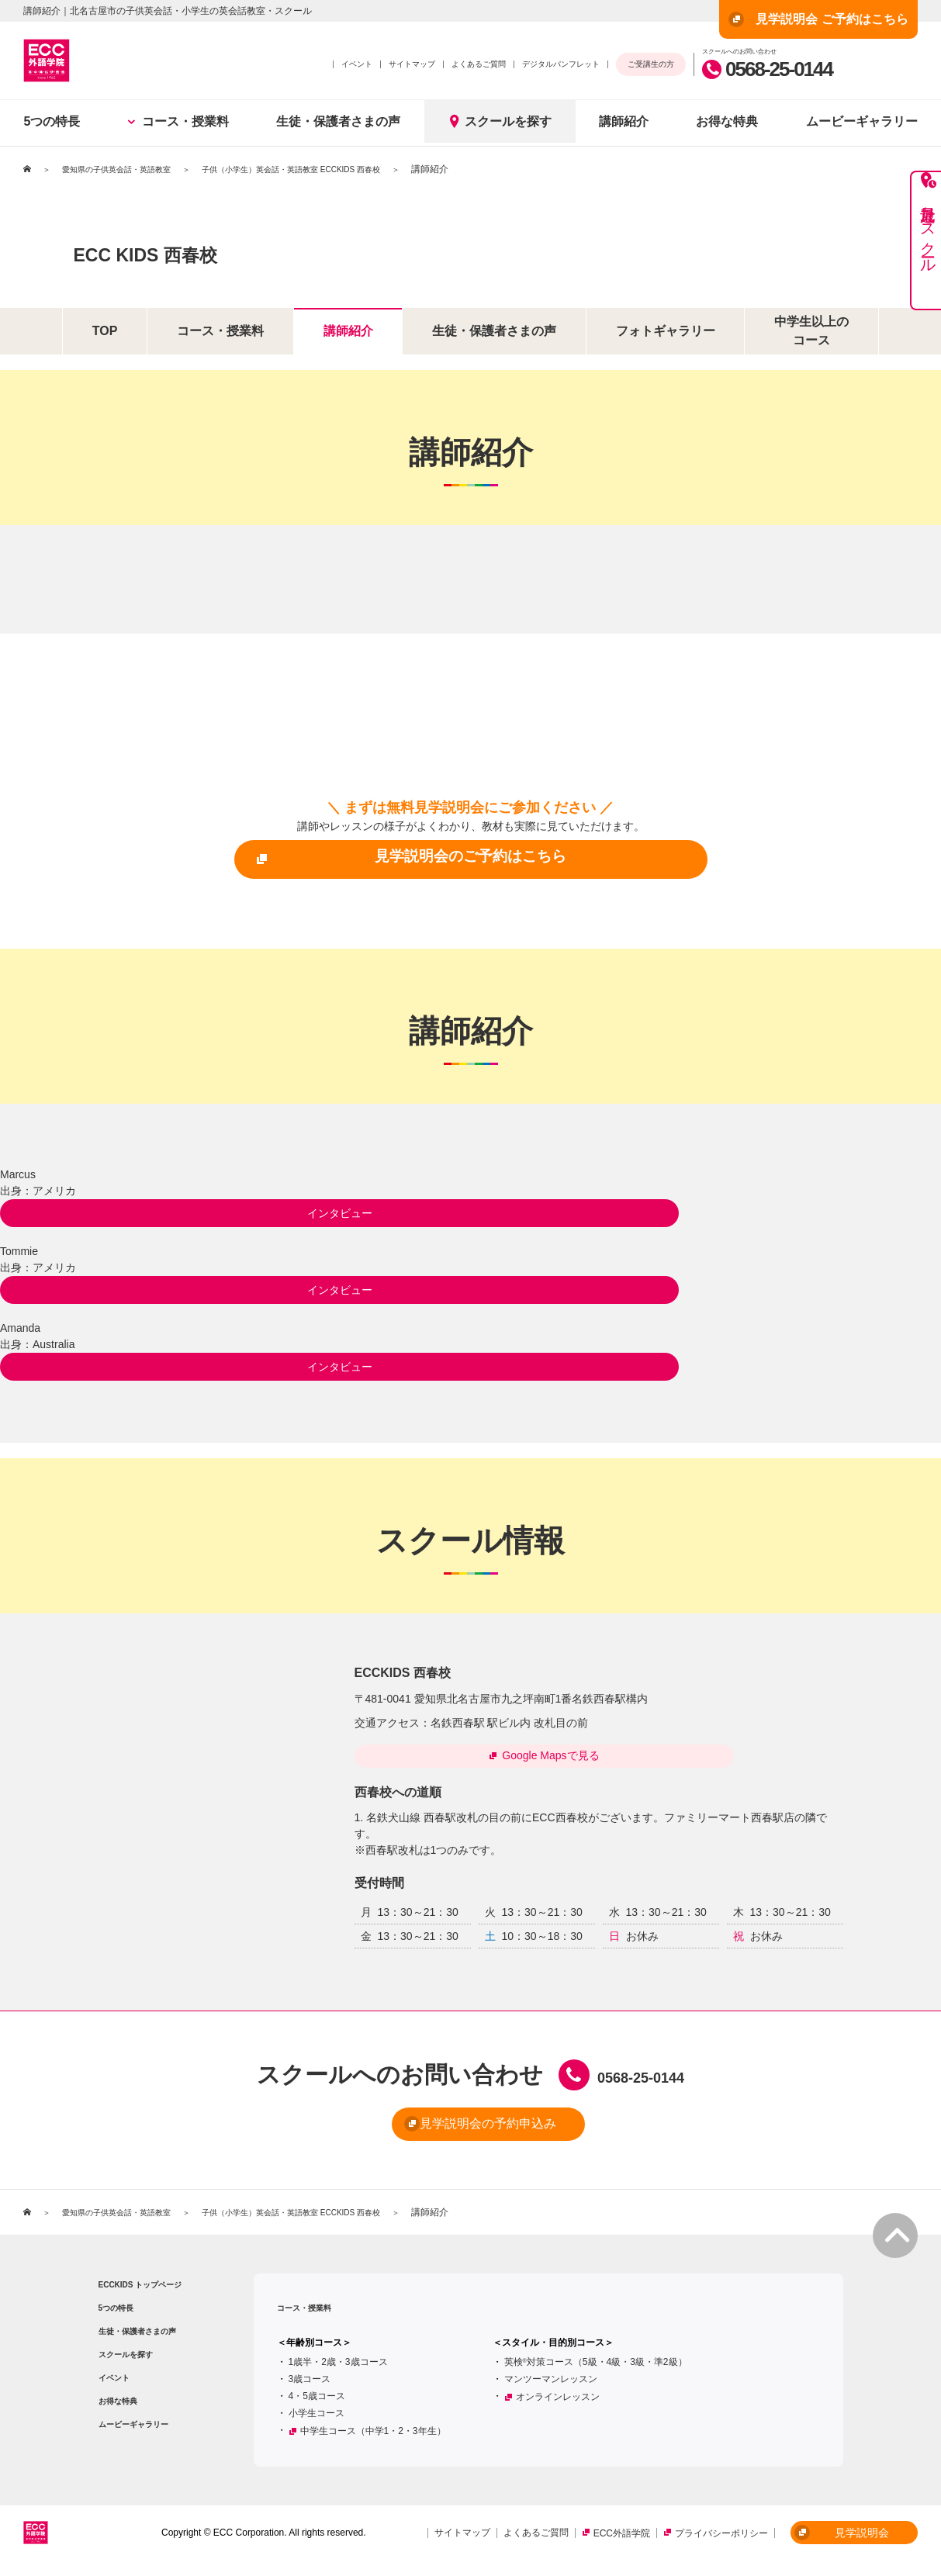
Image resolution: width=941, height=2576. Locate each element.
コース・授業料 (178, 121)
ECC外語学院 (621, 2541)
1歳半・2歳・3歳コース (338, 2370)
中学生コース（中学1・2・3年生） (373, 2439)
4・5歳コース (317, 2404)
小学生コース (316, 2421)
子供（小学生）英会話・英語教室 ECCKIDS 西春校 (332, 169)
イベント (356, 64)
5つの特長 (52, 121)
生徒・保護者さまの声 (338, 121)
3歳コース (310, 2387)
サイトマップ (412, 64)
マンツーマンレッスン (550, 2387)
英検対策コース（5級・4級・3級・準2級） (595, 2370)
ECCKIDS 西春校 (415, 1670)
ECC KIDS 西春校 (211, 249)
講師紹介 (624, 121)
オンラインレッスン (558, 2405)
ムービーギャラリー (133, 2433)
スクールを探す (500, 121)
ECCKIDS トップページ (140, 2293)
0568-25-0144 (767, 69)
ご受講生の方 (651, 64)
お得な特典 (727, 121)
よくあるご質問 (478, 64)
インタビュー (77, 1211)
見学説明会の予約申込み (445, 2134)
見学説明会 (841, 2541)
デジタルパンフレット (561, 64)
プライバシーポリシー (721, 2541)
